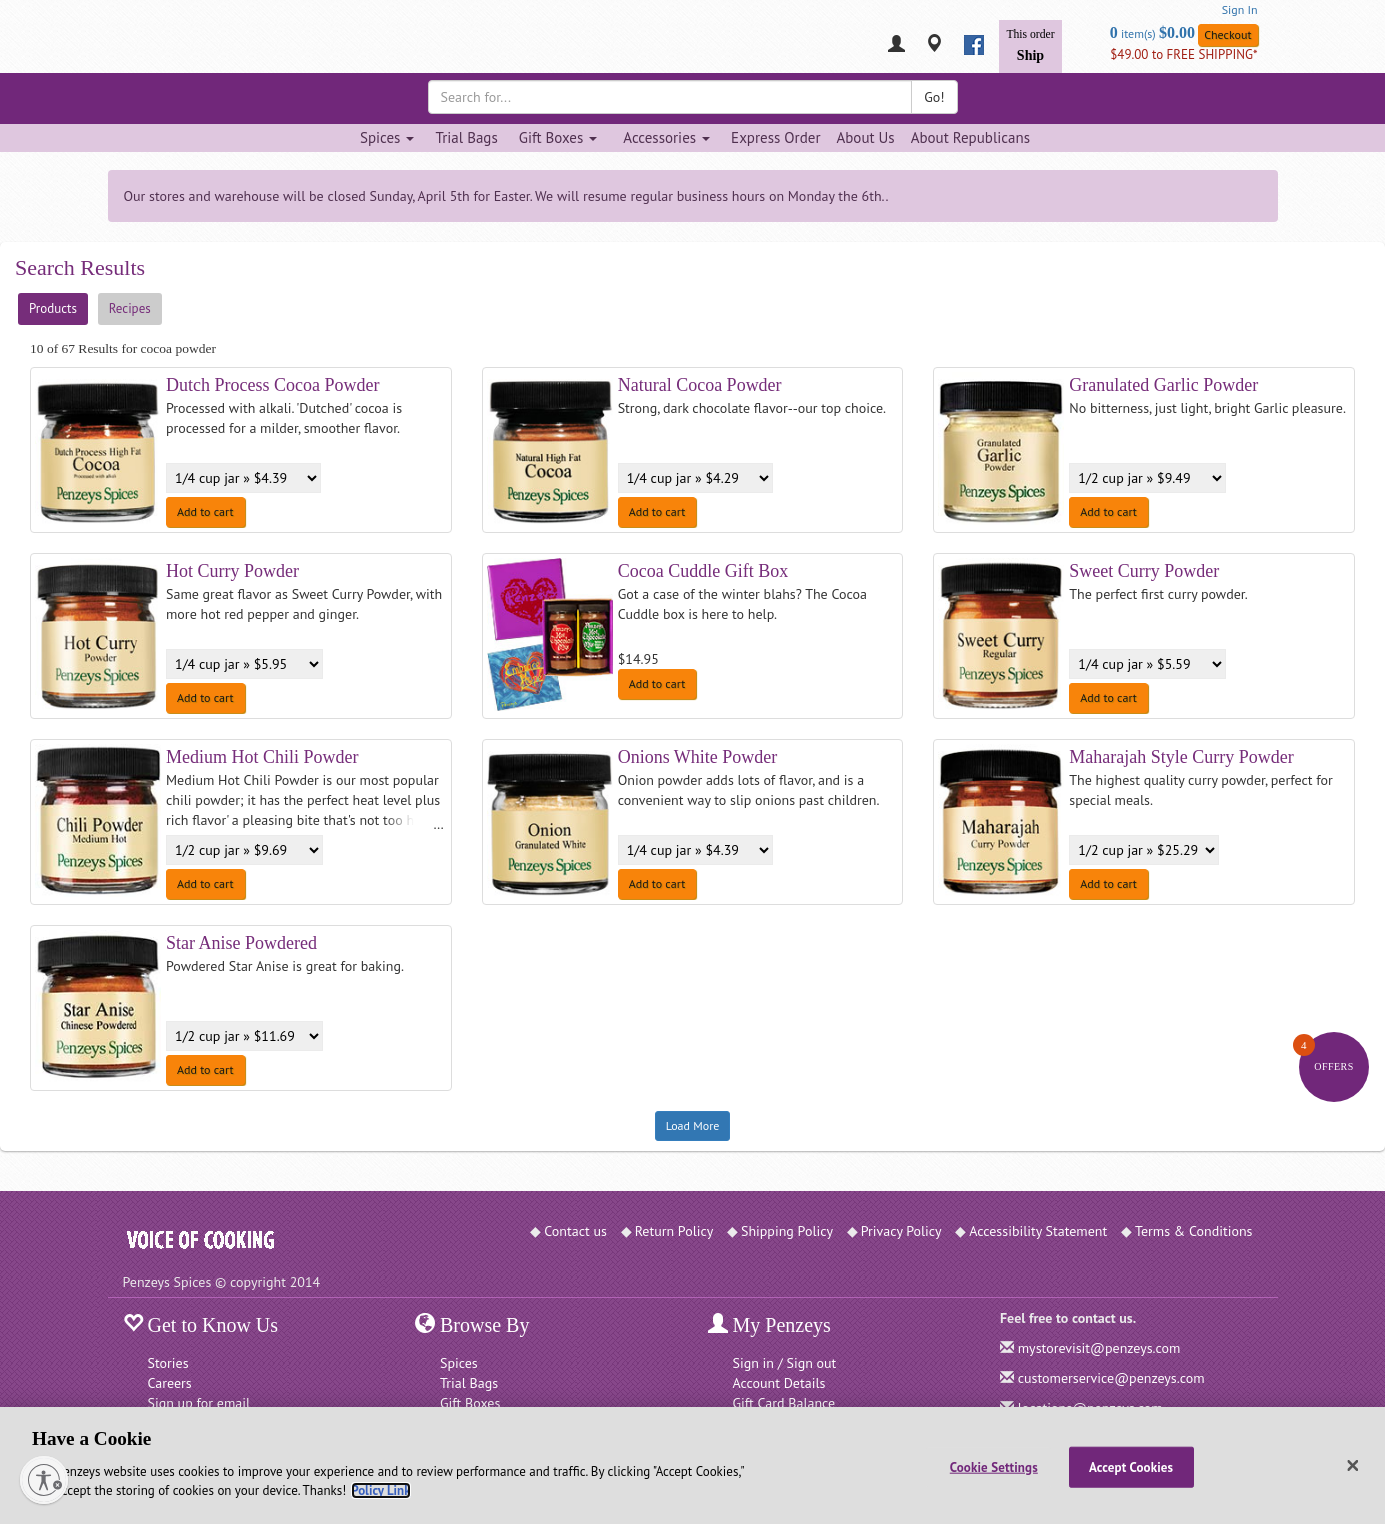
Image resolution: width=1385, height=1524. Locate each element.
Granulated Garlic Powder (1163, 385)
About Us (865, 137)
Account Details (779, 1383)
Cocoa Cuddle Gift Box (703, 571)
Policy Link (380, 1490)
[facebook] (974, 45)
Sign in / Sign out (785, 1363)
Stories (168, 1363)
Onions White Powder (698, 757)
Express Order (775, 137)
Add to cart (205, 511)
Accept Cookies (1131, 1466)
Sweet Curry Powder (1144, 571)
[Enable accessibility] (44, 1480)
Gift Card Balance (784, 1403)
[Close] (1353, 1466)
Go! (934, 97)
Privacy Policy (901, 1231)
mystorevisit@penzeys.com (1099, 1348)
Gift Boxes (470, 1403)
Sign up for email (199, 1403)
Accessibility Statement (1038, 1231)
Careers (170, 1383)
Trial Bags (466, 137)
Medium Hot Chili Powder (262, 757)
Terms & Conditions (1194, 1231)
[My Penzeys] (896, 45)
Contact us (575, 1231)
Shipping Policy (787, 1231)
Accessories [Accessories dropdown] (666, 137)
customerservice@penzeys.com (1111, 1378)
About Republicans (970, 137)
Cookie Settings (994, 1466)
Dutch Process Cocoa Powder (272, 385)
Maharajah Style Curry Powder (1181, 757)
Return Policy (674, 1231)
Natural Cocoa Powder (700, 385)
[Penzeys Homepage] (123, 45)
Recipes (130, 308)
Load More (693, 1125)
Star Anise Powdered (241, 943)
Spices (459, 1363)
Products (53, 308)
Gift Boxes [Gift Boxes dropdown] (558, 137)
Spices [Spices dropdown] (387, 137)
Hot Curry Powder (232, 571)
